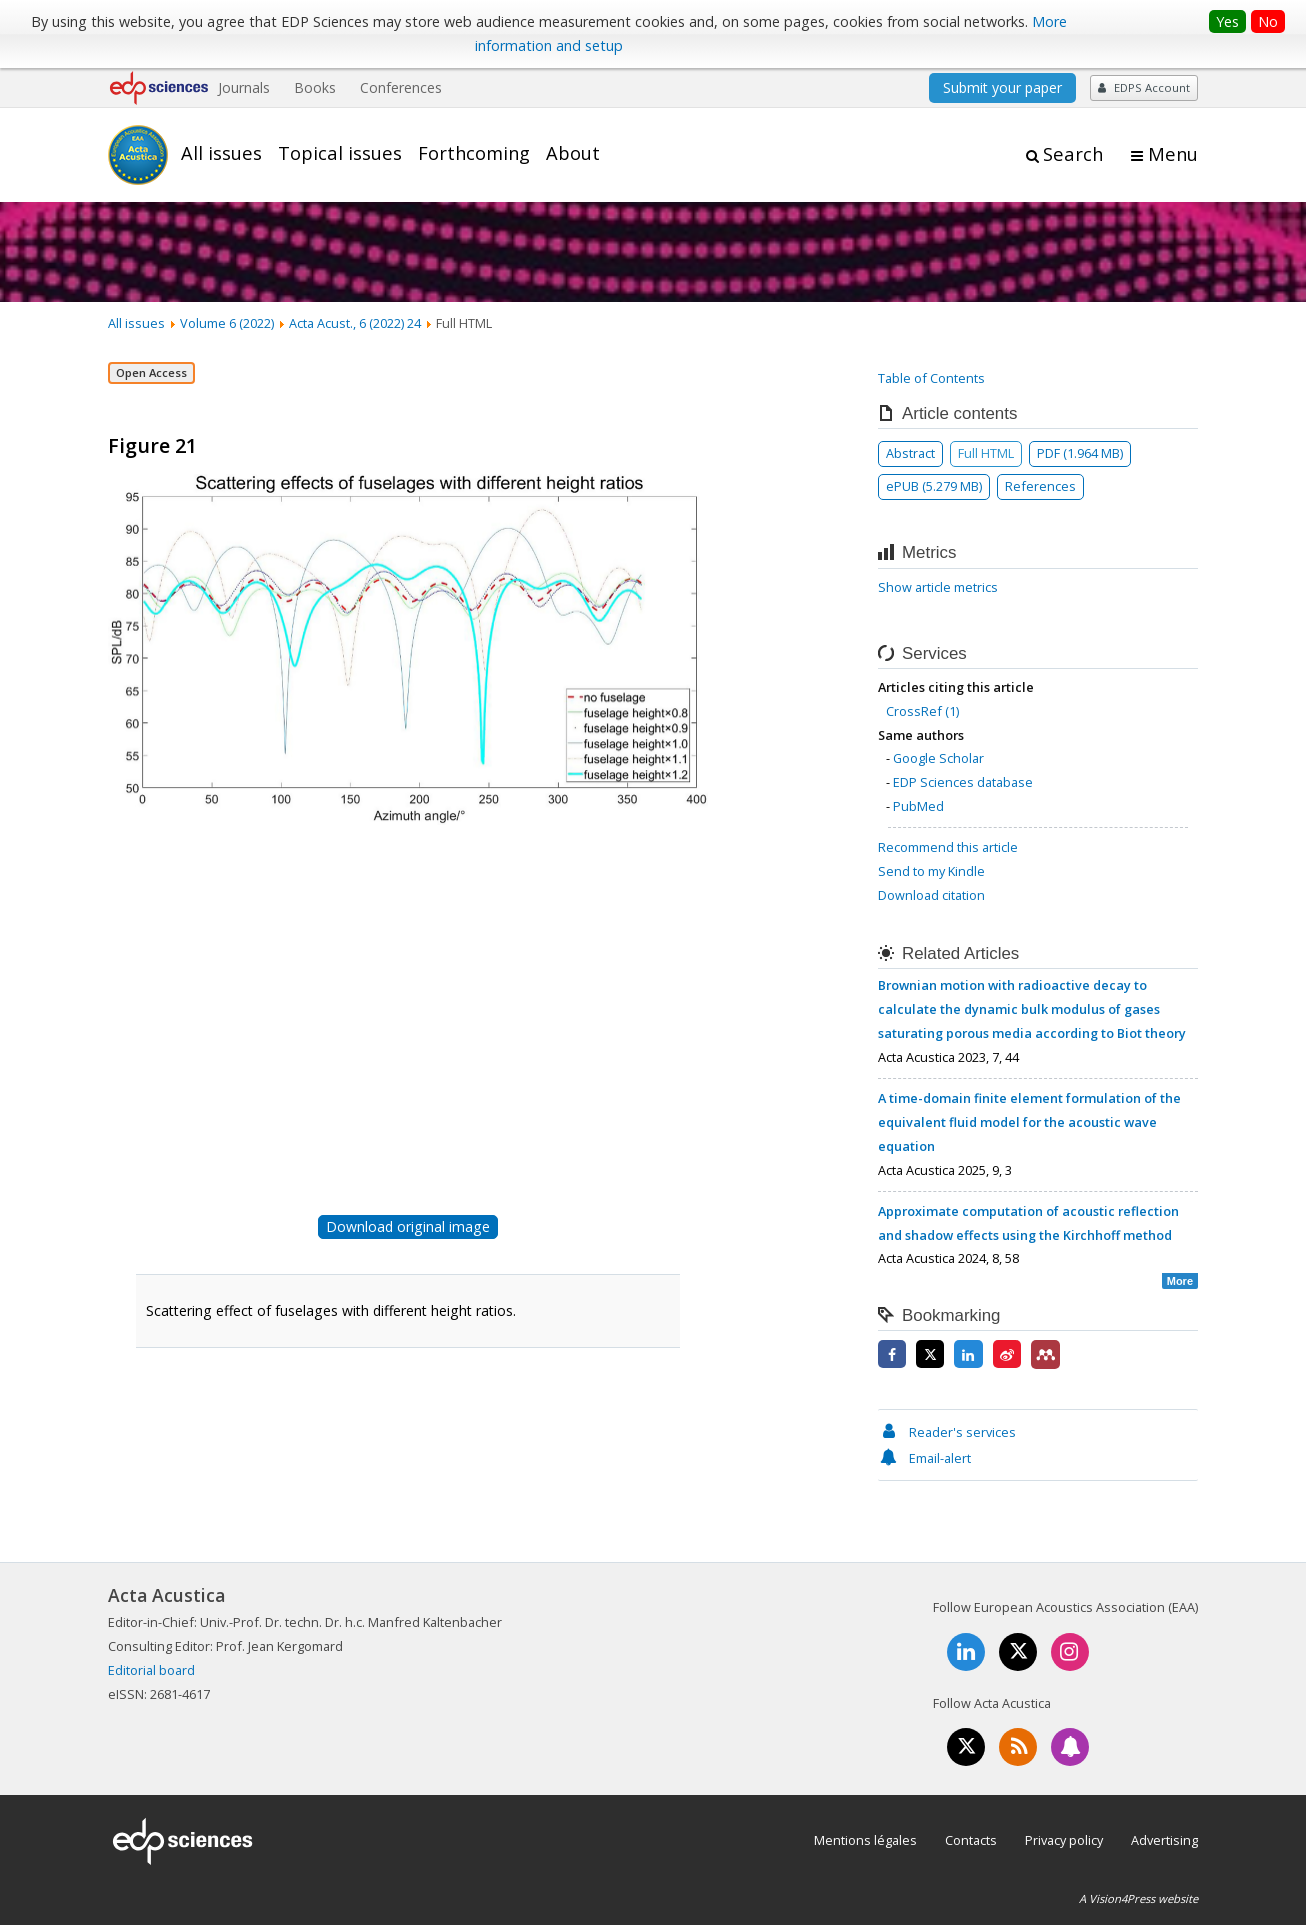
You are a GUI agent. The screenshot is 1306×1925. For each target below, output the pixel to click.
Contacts (971, 1840)
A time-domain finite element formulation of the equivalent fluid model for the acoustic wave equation (1029, 1122)
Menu (1173, 154)
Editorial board (151, 1670)
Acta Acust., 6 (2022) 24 (355, 323)
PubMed (918, 806)
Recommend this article (948, 847)
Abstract (910, 453)
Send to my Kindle (931, 871)
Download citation (931, 895)
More (1180, 1281)
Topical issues (340, 153)
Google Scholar (938, 758)
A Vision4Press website (1138, 1898)
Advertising (1164, 1840)
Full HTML (986, 453)
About (573, 153)
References (1040, 486)
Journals (244, 87)
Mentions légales (865, 1840)
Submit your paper (1002, 87)
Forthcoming (474, 153)
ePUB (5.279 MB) (934, 486)
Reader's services (947, 1432)
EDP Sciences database (963, 782)
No (1268, 21)
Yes (1227, 21)
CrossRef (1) (922, 711)
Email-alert (924, 1458)
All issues (221, 153)
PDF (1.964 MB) (1080, 453)
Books (315, 87)
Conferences (401, 87)
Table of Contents (931, 378)
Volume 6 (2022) (227, 323)
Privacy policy (1064, 1840)
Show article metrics (938, 587)
